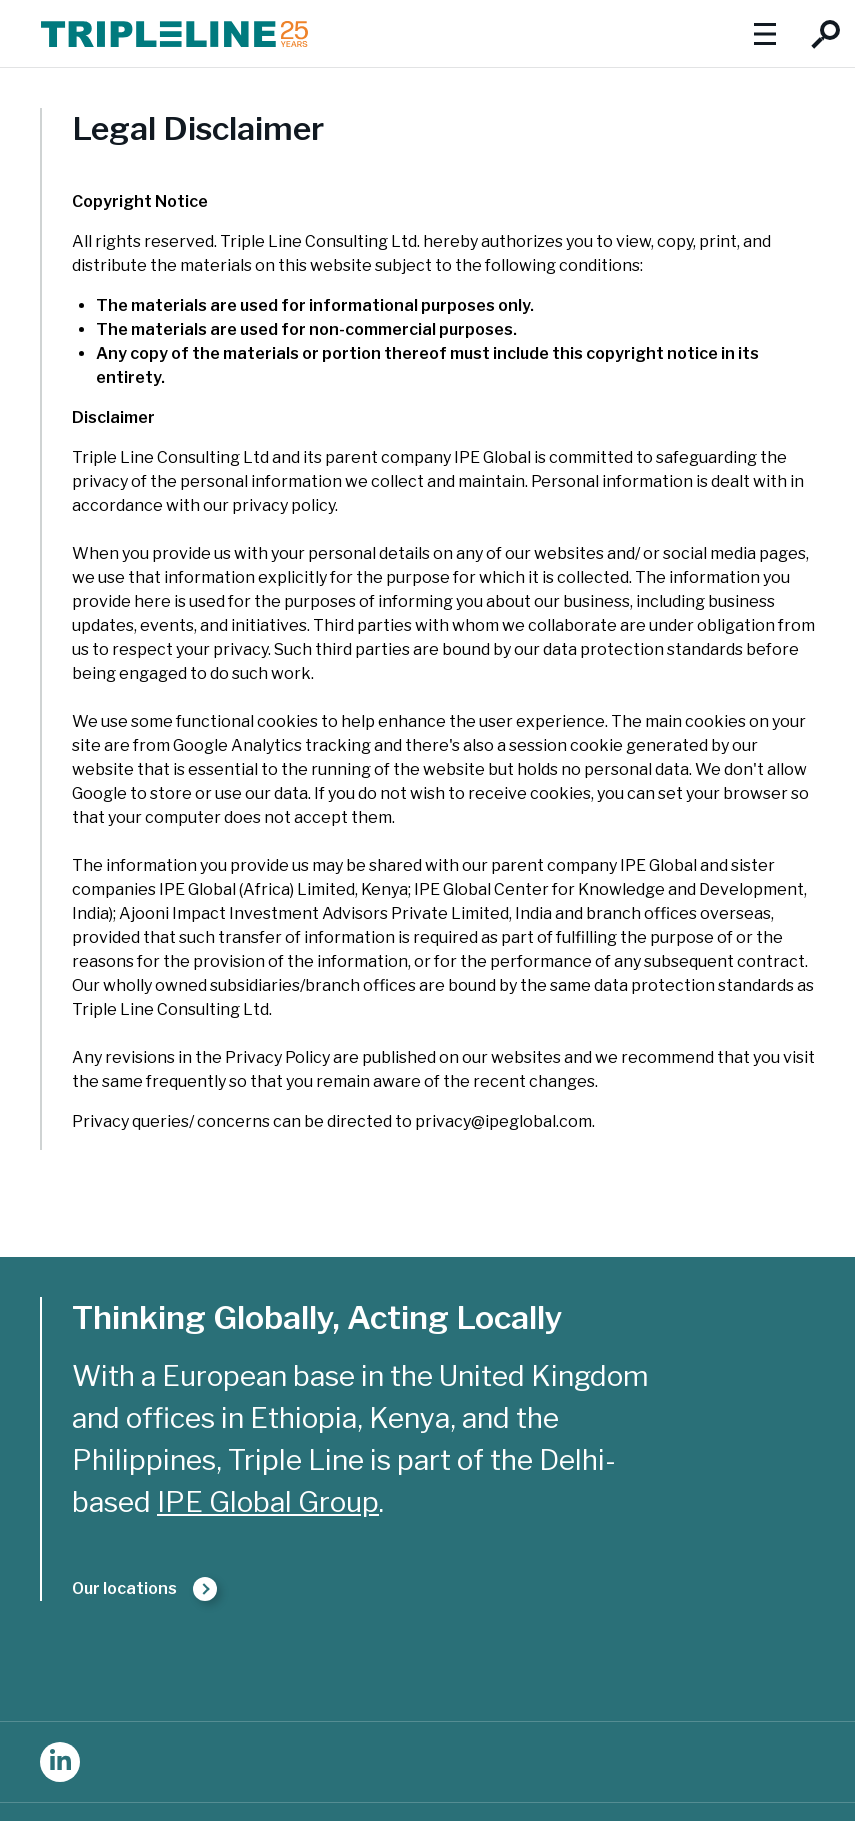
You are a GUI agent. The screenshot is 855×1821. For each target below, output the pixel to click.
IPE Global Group (268, 1502)
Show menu (764, 33)
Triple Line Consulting (174, 33)
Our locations (124, 1588)
